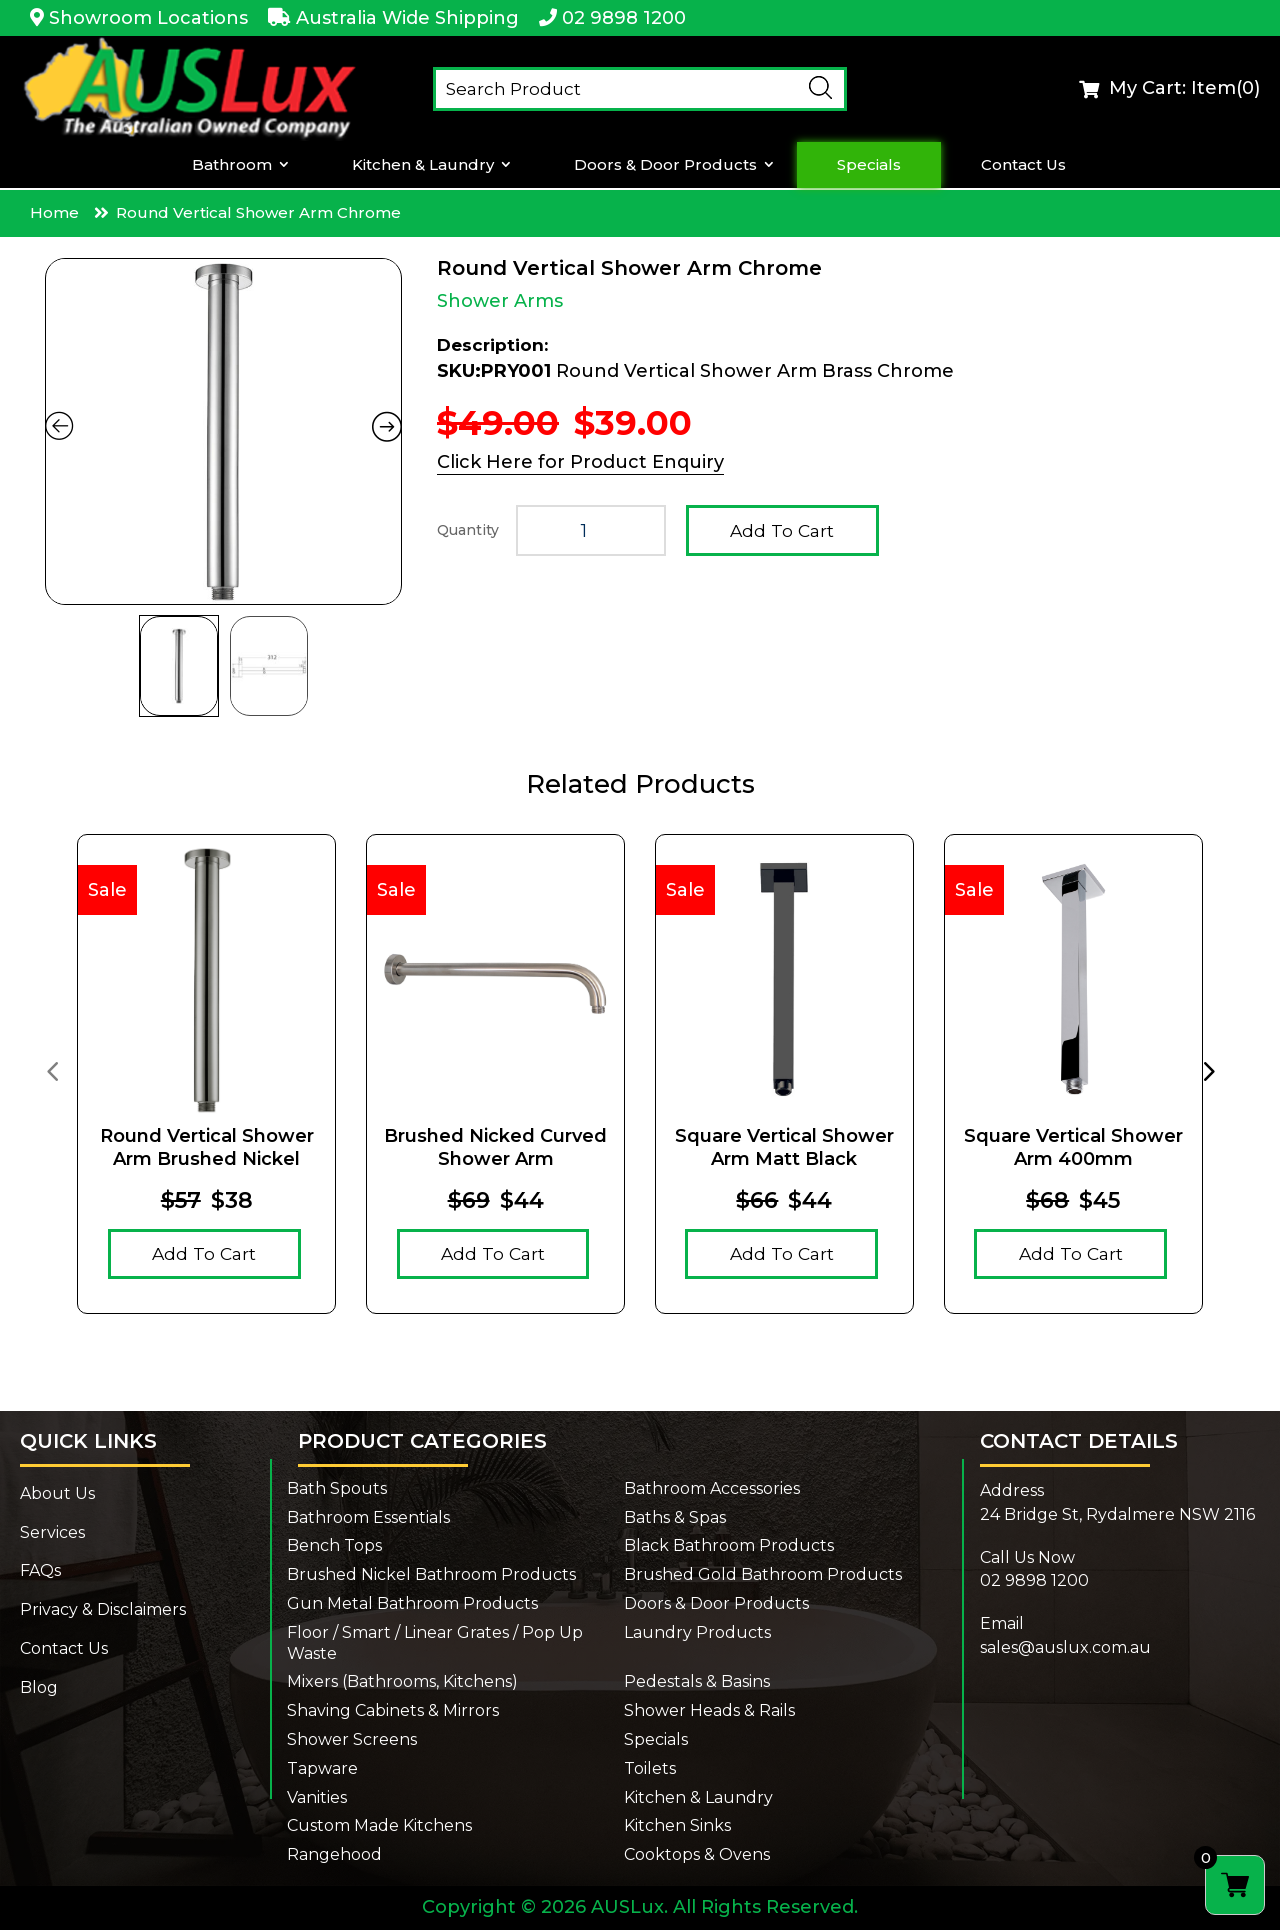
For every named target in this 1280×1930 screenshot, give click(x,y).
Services (52, 1532)
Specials (869, 165)
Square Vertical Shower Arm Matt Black (784, 1147)
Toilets (650, 1768)
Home (54, 212)
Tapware (322, 1768)
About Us (57, 1493)
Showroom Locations (148, 18)
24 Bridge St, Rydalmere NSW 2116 (1117, 1514)
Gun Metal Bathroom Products (412, 1603)
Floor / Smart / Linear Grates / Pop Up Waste (435, 1643)
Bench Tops (334, 1545)
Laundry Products (697, 1632)
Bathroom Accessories (712, 1488)
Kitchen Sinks (677, 1825)
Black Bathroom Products (729, 1545)
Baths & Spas (675, 1517)
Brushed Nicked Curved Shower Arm (495, 1147)
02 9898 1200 (624, 18)
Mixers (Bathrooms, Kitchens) (402, 1681)
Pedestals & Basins (697, 1681)
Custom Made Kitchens (379, 1825)
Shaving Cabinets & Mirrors (393, 1710)
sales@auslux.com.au (1065, 1647)
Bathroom (232, 165)
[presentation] (52, 1070)
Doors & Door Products (665, 165)
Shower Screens (352, 1739)
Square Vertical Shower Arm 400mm (1073, 1147)
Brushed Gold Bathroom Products (763, 1574)
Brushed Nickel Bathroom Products (431, 1574)
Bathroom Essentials (368, 1517)
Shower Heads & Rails (709, 1710)
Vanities (317, 1797)
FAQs (40, 1570)
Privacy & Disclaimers (103, 1609)
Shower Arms (500, 301)
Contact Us (1023, 165)
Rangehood (334, 1854)
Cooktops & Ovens (697, 1854)
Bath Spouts (337, 1488)
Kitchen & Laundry (423, 165)
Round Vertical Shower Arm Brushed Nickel (207, 1147)
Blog (39, 1687)
